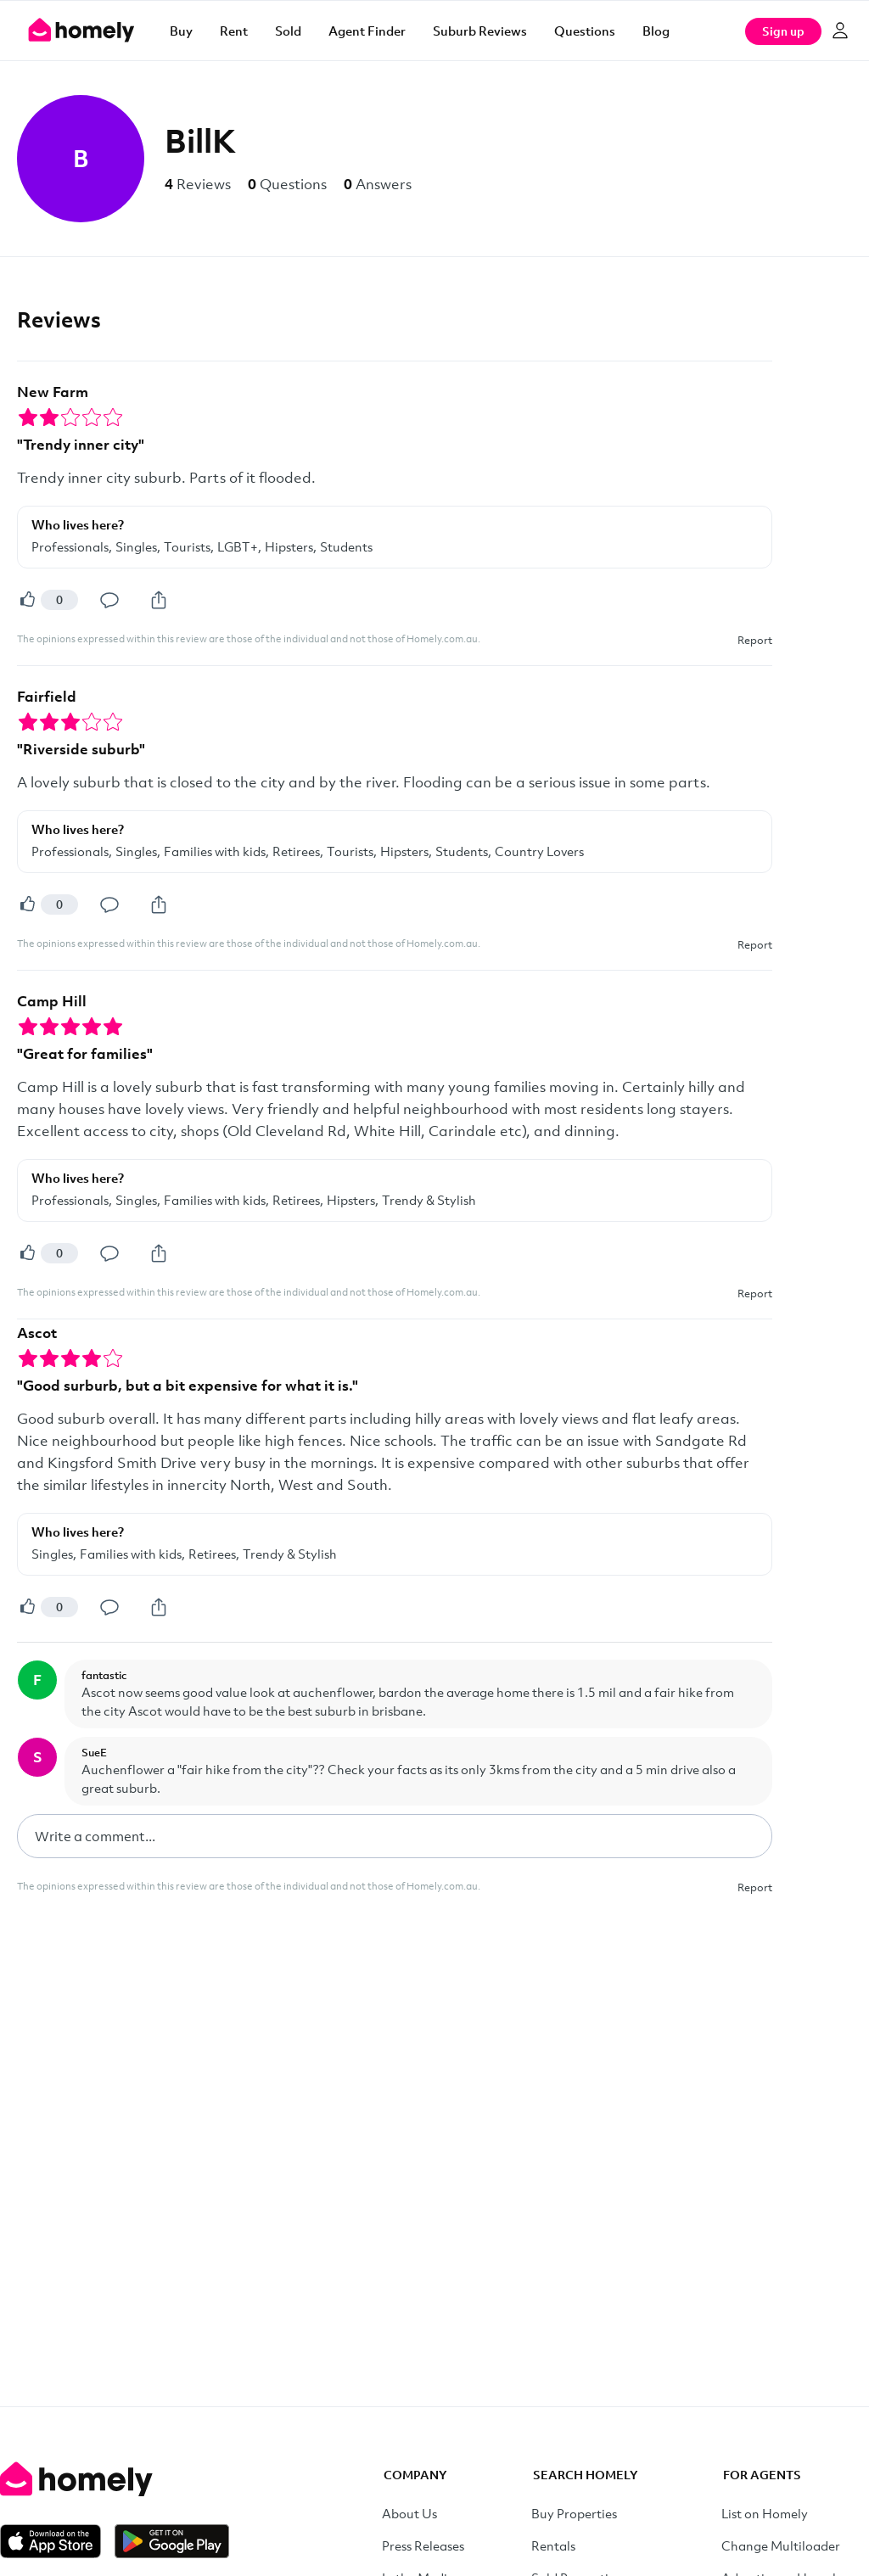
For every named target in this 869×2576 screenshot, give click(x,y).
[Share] (159, 600)
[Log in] (840, 30)
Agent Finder (367, 30)
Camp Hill (52, 1001)
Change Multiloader (780, 2545)
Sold (288, 30)
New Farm (52, 391)
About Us (409, 2513)
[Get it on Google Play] (172, 2541)
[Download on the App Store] (57, 2541)
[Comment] (109, 600)
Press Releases (423, 2545)
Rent (234, 30)
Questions (584, 30)
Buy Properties (574, 2513)
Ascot (37, 1332)
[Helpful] (27, 600)
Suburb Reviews (480, 30)
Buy (181, 30)
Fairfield (46, 696)
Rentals (553, 2545)
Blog (656, 30)
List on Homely (764, 2513)
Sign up (783, 31)
